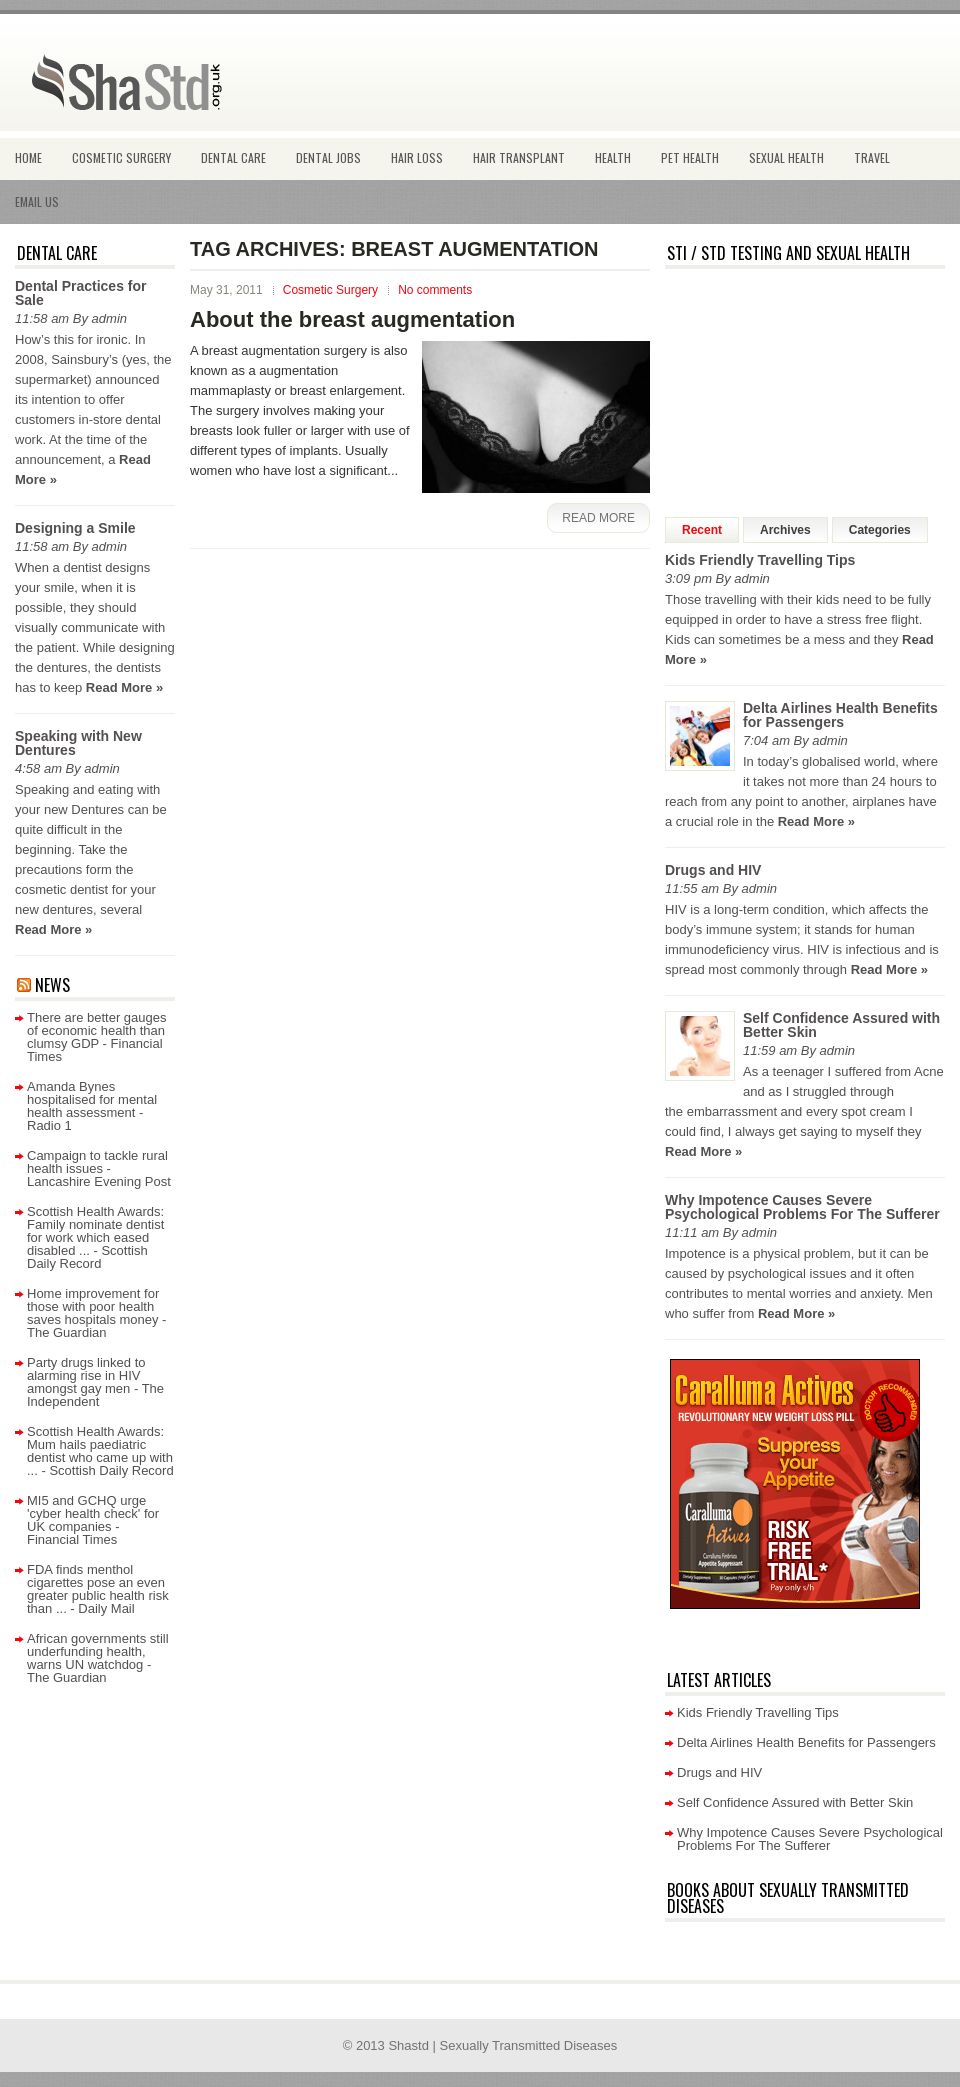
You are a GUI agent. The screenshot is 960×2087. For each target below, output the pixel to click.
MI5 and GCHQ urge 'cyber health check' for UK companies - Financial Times (93, 1520)
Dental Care (233, 157)
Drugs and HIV (713, 870)
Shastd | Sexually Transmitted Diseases (502, 2045)
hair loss (417, 157)
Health (613, 157)
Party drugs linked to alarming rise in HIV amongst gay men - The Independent (95, 1382)
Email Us (37, 201)
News (52, 985)
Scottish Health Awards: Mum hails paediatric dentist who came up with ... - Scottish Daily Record (100, 1451)
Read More (598, 518)
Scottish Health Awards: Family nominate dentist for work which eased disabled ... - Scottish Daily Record (95, 1237)
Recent (702, 530)
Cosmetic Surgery (121, 157)
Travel (872, 157)
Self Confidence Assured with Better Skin (841, 1025)
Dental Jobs (328, 157)
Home (28, 157)
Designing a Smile (75, 528)
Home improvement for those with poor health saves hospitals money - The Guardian (96, 1313)
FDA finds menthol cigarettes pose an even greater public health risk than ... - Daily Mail (98, 1589)
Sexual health (786, 157)
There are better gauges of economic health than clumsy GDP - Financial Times (96, 1037)
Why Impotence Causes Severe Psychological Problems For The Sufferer (802, 1207)
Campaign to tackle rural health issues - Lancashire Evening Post (99, 1168)
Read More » (124, 687)
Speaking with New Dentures (78, 743)
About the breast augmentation (352, 319)
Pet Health (690, 157)
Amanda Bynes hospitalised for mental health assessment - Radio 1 (92, 1106)
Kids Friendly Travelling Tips (760, 560)
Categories (880, 530)
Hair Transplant (519, 157)
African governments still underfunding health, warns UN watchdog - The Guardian (98, 1658)
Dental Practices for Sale (81, 293)
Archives (785, 530)
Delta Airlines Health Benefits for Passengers (840, 715)
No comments (435, 290)
